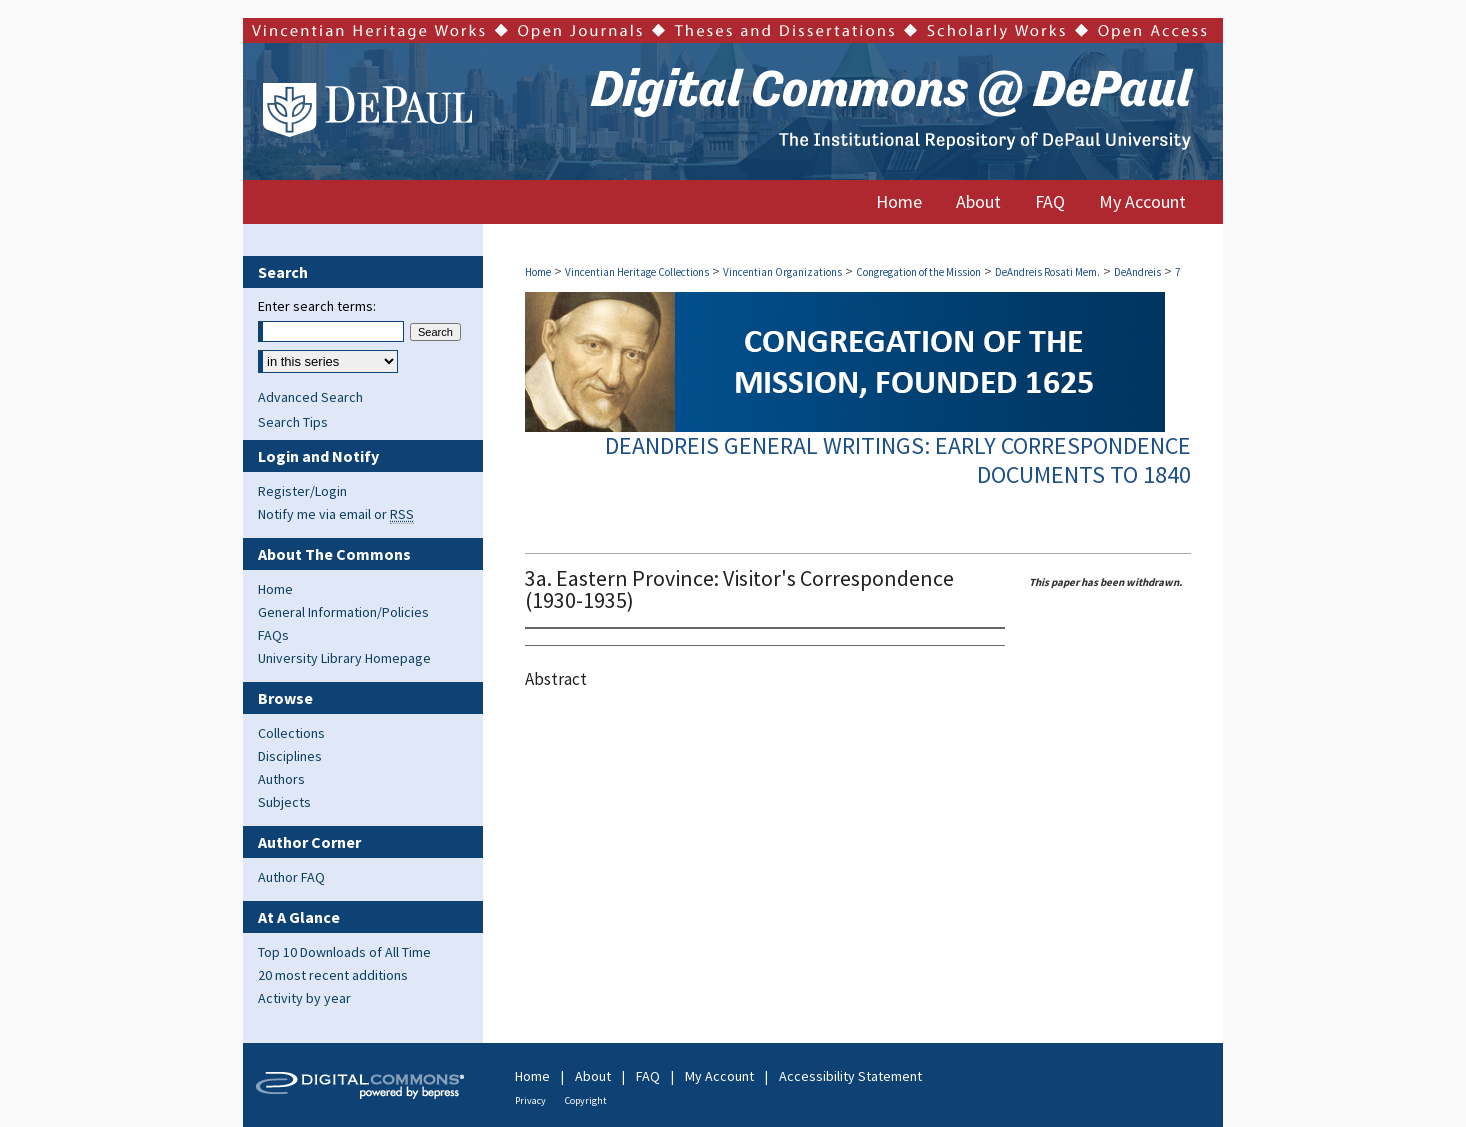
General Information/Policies (343, 612)
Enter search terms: (317, 306)
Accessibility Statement (850, 1076)
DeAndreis (1137, 272)
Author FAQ (291, 877)
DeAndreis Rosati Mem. (1047, 272)
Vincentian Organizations (782, 272)
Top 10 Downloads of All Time (344, 952)
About (593, 1076)
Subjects (284, 802)
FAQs (273, 635)
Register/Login (302, 491)
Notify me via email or (336, 514)
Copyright (586, 1100)
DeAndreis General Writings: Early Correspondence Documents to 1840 (898, 460)
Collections (291, 733)
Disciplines (290, 756)
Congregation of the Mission (918, 272)
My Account (719, 1076)
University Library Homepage (344, 658)
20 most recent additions (333, 975)
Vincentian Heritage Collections (637, 272)
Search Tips (293, 422)
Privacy (530, 1100)
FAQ (648, 1076)
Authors (281, 779)
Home (538, 272)
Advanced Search (310, 397)
